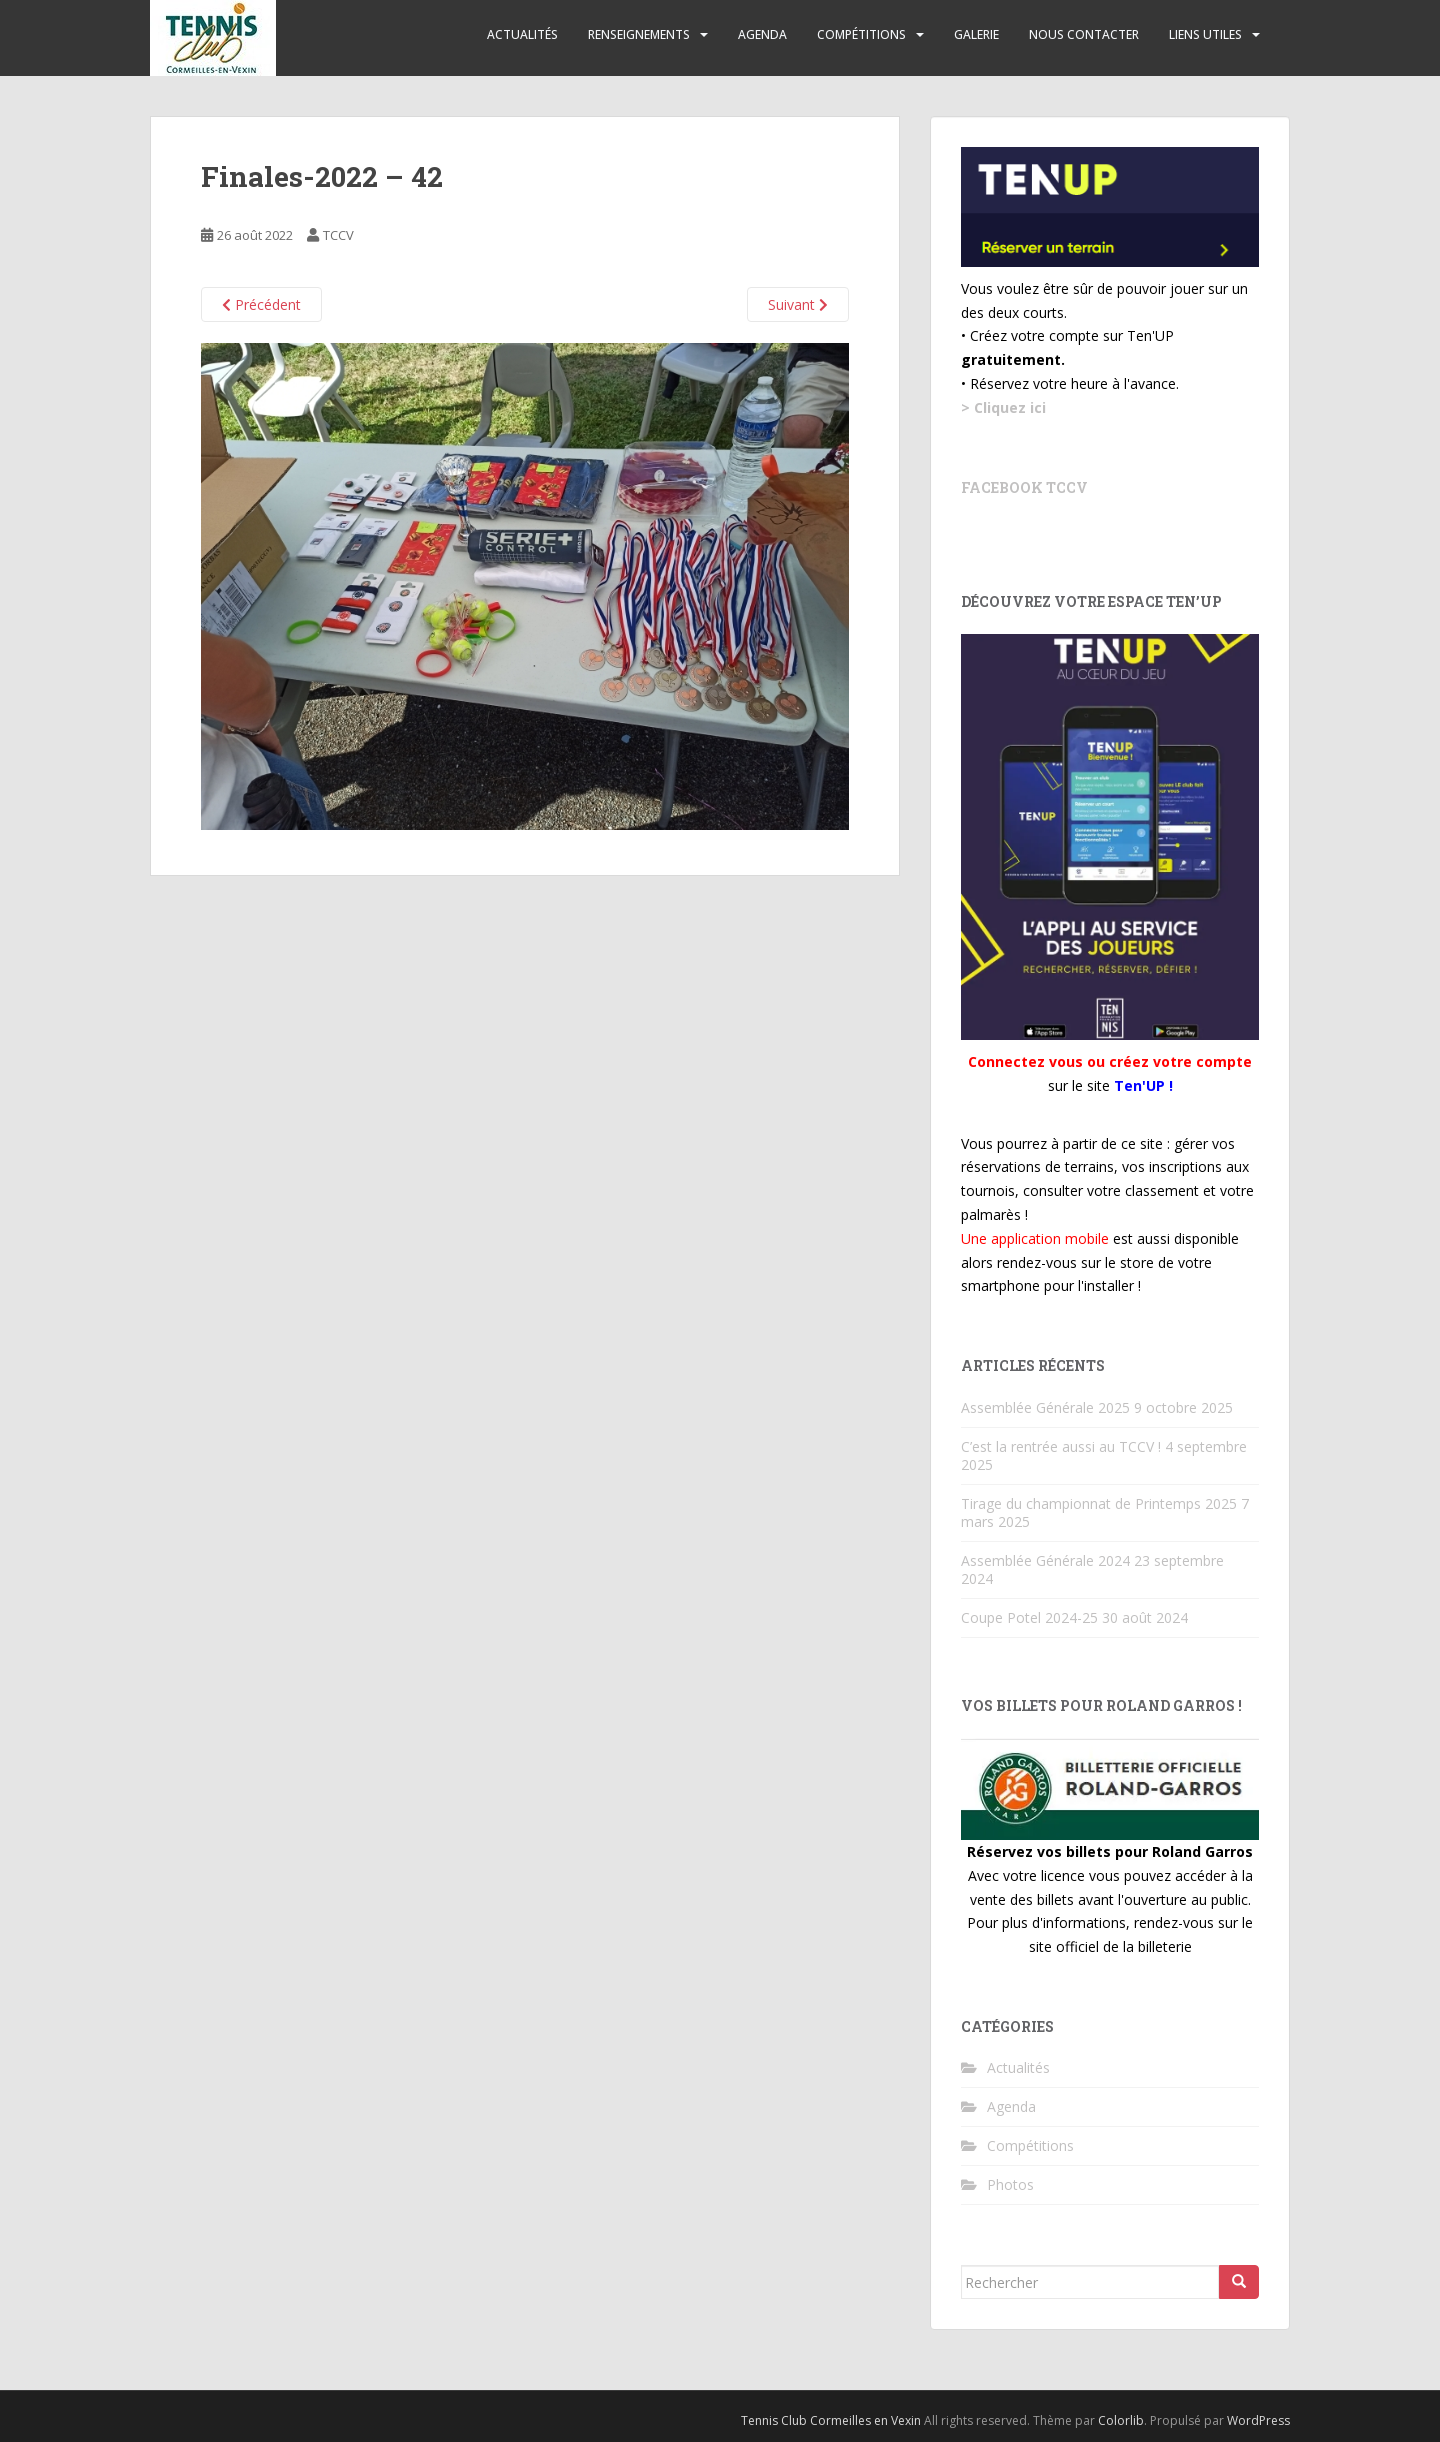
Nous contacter (1084, 34)
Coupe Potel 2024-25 (1029, 1617)
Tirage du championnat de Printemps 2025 (1099, 1503)
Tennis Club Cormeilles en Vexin (831, 2420)
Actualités (522, 34)
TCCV (338, 235)
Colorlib (1121, 2420)
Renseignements (639, 34)
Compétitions (861, 34)
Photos (1010, 2184)
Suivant (798, 304)
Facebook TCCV (1024, 487)
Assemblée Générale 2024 (1045, 1560)
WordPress (1258, 2420)
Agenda (762, 34)
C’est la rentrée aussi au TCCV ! (1061, 1446)
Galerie (976, 34)
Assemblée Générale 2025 (1045, 1407)
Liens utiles (1205, 34)
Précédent (261, 304)
